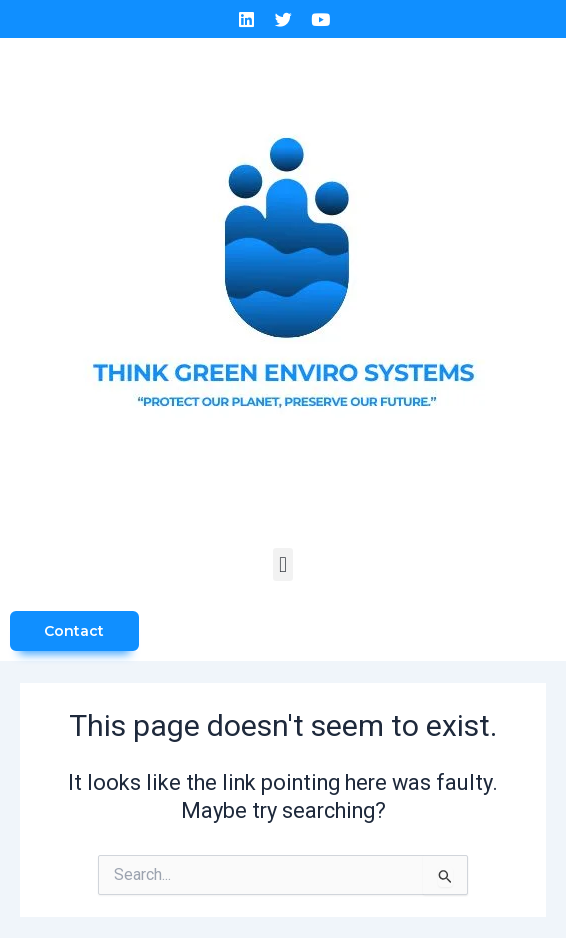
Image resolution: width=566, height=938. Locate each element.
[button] (282, 564)
